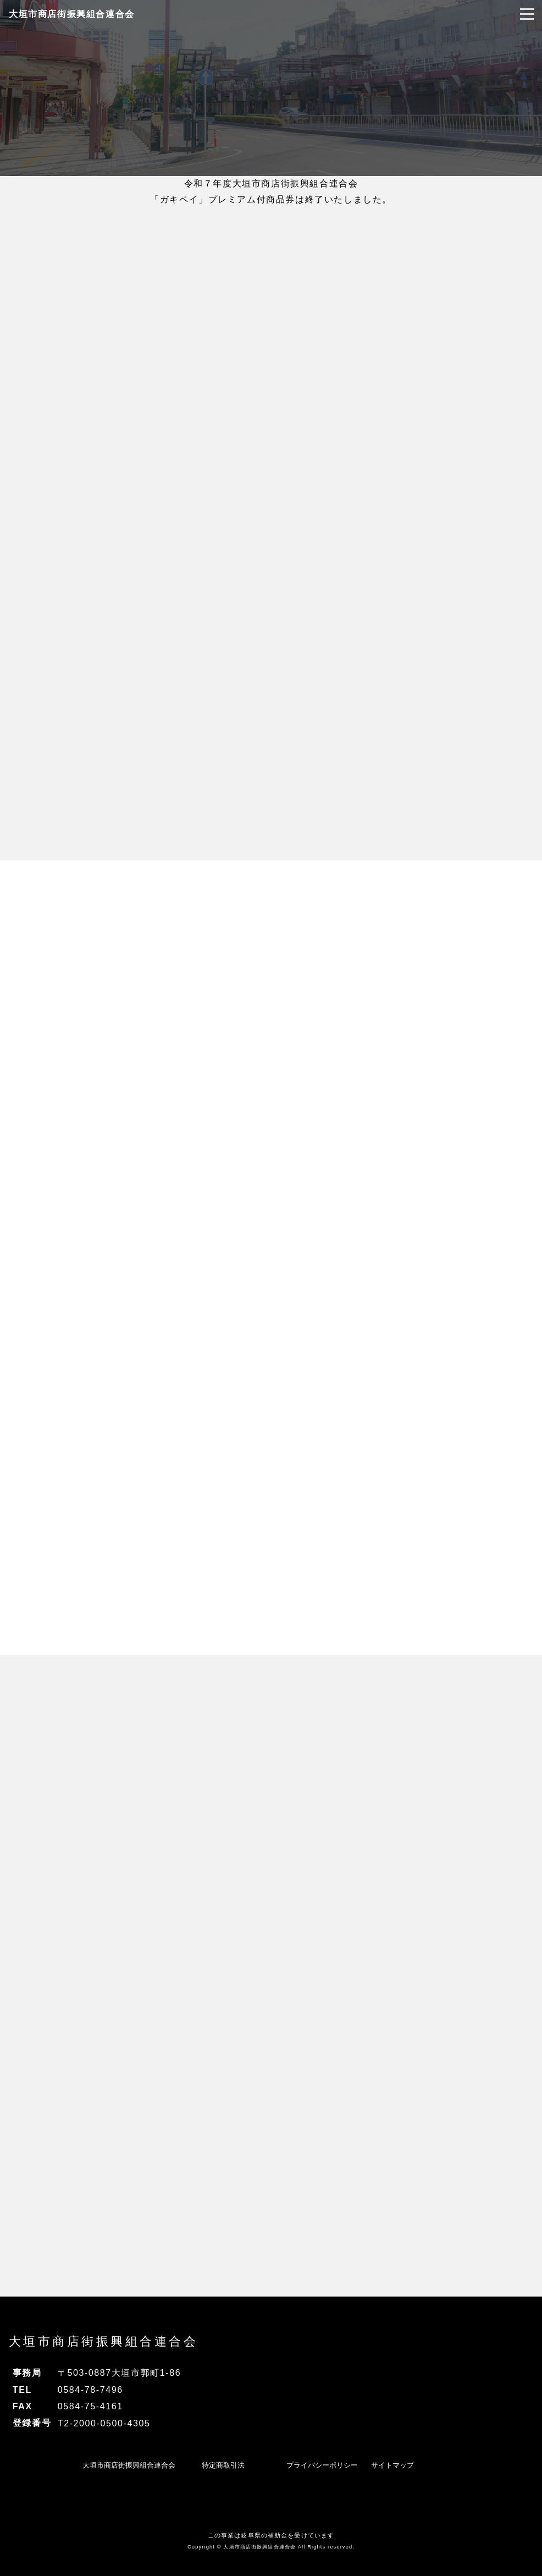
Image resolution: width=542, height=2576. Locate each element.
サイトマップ (392, 2465)
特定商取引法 (223, 2465)
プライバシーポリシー (322, 2465)
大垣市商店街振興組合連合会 (72, 14)
